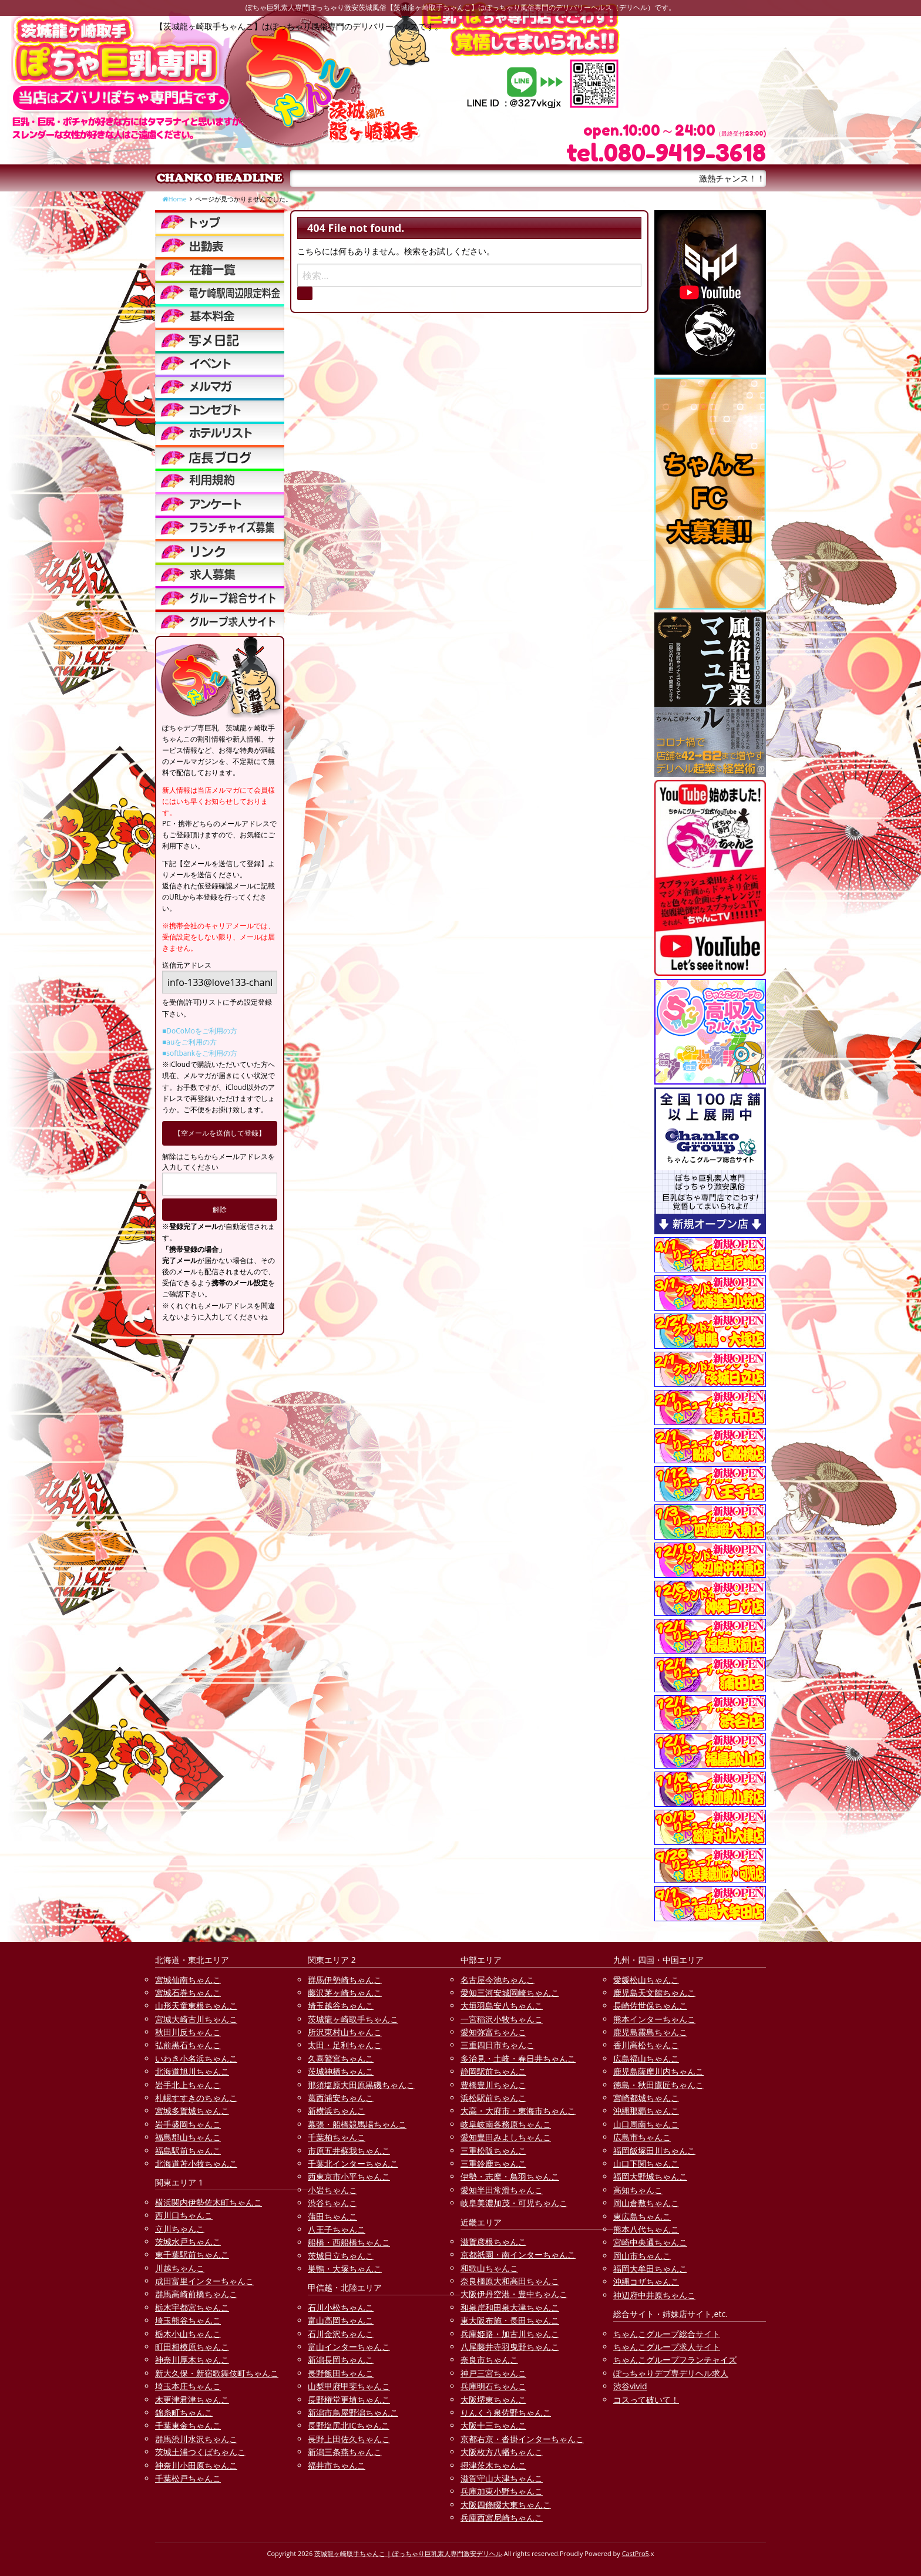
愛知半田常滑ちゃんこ (501, 2190)
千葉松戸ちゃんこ (188, 2478)
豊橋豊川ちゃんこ (493, 2084)
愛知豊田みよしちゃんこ (505, 2137)
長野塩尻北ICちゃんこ (348, 2425)
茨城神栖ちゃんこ (341, 2071)
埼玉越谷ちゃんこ (341, 2005)
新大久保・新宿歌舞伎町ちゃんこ (216, 2373)
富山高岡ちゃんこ (341, 2320)
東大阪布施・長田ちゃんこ (509, 2320)
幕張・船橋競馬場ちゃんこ (357, 2124)
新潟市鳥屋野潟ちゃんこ (353, 2412)
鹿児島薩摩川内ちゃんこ (658, 2071)
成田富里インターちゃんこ (204, 2281)
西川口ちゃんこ (184, 2215)
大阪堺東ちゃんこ (493, 2399)
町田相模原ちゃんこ (192, 2346)
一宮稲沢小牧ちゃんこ (501, 2019)
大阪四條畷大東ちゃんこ (505, 2504)
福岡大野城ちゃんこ (650, 2176)
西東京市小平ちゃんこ (349, 2176)
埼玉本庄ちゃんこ (188, 2386)
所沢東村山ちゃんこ (345, 2032)
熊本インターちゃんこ (654, 2019)
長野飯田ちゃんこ (341, 2373)
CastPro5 (635, 2553)
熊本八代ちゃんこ (646, 2229)
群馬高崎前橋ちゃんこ (196, 2293)
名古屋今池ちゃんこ (497, 1979)
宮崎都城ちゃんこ (646, 2097)
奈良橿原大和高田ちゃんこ (509, 2281)
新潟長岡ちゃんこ (341, 2359)
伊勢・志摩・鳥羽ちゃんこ (509, 2176)
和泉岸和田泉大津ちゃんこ (509, 2307)
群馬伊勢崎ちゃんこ (345, 1979)
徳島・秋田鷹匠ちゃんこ (658, 2084)
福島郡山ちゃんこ (188, 2137)
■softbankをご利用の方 (199, 1053)
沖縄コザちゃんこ (646, 2281)
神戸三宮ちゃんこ (493, 2373)
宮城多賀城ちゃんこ (192, 2110)
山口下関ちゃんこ (646, 2163)
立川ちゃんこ (179, 2228)
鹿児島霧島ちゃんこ (650, 2032)
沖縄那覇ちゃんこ (646, 2110)
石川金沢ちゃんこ (341, 2333)
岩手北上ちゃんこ (188, 2084)
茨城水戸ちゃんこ (188, 2241)
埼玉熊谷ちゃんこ (188, 2320)
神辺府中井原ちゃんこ (654, 2295)
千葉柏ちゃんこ (336, 2137)
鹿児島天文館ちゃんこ (654, 1992)
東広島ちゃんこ (642, 2216)
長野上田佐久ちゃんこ (349, 2438)
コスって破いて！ (646, 2399)
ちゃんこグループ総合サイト (666, 2333)
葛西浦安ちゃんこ (341, 2097)
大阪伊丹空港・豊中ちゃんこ (513, 2293)
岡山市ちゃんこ (642, 2255)
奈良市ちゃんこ (489, 2359)
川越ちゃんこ (179, 2268)
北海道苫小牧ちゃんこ (196, 2163)
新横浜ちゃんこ (336, 2110)
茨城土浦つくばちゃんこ (200, 2451)
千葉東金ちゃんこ (188, 2425)
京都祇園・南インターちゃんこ (518, 2254)
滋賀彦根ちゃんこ (493, 2241)
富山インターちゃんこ (349, 2346)
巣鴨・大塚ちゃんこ (345, 2268)
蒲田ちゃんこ (332, 2216)
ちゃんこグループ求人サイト (666, 2346)
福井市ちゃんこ (336, 2465)
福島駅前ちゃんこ (188, 2150)
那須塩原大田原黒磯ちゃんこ (361, 2084)
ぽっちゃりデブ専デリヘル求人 (670, 2373)
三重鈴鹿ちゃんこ (493, 2163)
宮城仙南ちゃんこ (188, 1979)
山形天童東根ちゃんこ (196, 2005)
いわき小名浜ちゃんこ (196, 2058)
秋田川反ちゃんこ (188, 2032)
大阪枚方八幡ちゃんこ (501, 2451)
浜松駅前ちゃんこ (493, 2097)
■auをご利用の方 (189, 1042)
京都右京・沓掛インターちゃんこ (522, 2438)
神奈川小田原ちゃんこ (196, 2465)
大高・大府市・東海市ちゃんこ (518, 2110)
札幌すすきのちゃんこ (196, 2097)
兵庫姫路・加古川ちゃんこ (509, 2333)
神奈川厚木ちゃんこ (192, 2359)
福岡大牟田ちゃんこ (650, 2268)
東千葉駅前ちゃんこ (192, 2254)
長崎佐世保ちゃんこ (650, 2005)
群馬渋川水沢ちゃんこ (196, 2438)
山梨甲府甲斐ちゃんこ (349, 2386)
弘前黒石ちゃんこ (188, 2044)
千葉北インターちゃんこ (353, 2163)
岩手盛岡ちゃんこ (188, 2124)
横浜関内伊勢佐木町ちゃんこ (208, 2202)
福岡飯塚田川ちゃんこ (654, 2150)
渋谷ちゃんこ (332, 2202)
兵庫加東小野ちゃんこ (501, 2491)
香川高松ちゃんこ (646, 2044)
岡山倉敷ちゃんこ (646, 2202)
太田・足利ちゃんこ (345, 2044)
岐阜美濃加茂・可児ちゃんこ (513, 2202)
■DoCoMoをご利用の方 (199, 1031)
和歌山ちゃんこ (489, 2268)
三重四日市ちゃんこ (497, 2044)
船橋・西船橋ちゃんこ (349, 2242)
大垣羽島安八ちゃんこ (501, 2005)
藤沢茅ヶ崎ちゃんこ (345, 1992)
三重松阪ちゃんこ (493, 2150)
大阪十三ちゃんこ (493, 2425)
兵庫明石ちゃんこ (493, 2386)
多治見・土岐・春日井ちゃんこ (518, 2058)
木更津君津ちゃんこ (192, 2399)
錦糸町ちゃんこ (184, 2412)
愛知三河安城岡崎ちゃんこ (509, 1992)
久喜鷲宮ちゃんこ (341, 2058)
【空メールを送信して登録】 (219, 1133)
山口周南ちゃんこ (646, 2124)
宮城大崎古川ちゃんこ (196, 2019)
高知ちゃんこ (638, 2190)
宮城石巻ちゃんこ (188, 1992)
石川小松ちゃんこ (341, 2307)
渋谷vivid (630, 2386)
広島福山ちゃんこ (646, 2058)
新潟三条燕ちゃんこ (345, 2451)
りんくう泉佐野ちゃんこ (505, 2412)
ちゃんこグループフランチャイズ (675, 2359)
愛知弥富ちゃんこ (493, 2032)
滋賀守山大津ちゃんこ (501, 2478)
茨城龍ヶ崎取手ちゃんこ (353, 2019)
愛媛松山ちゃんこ (646, 1979)
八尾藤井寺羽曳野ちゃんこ (509, 2346)
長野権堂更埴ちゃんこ (349, 2399)
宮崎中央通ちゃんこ (650, 2242)
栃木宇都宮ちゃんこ (192, 2307)
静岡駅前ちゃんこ (493, 2071)
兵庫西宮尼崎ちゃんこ (501, 2517)
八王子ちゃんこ (336, 2229)
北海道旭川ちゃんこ (192, 2071)
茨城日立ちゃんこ (341, 2255)
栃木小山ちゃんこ (188, 2333)
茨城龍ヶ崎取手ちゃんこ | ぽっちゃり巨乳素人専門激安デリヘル (408, 2553)
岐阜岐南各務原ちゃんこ (505, 2124)
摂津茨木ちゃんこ (493, 2465)
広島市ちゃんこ (642, 2137)
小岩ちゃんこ (332, 2190)
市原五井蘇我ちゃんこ (349, 2150)
